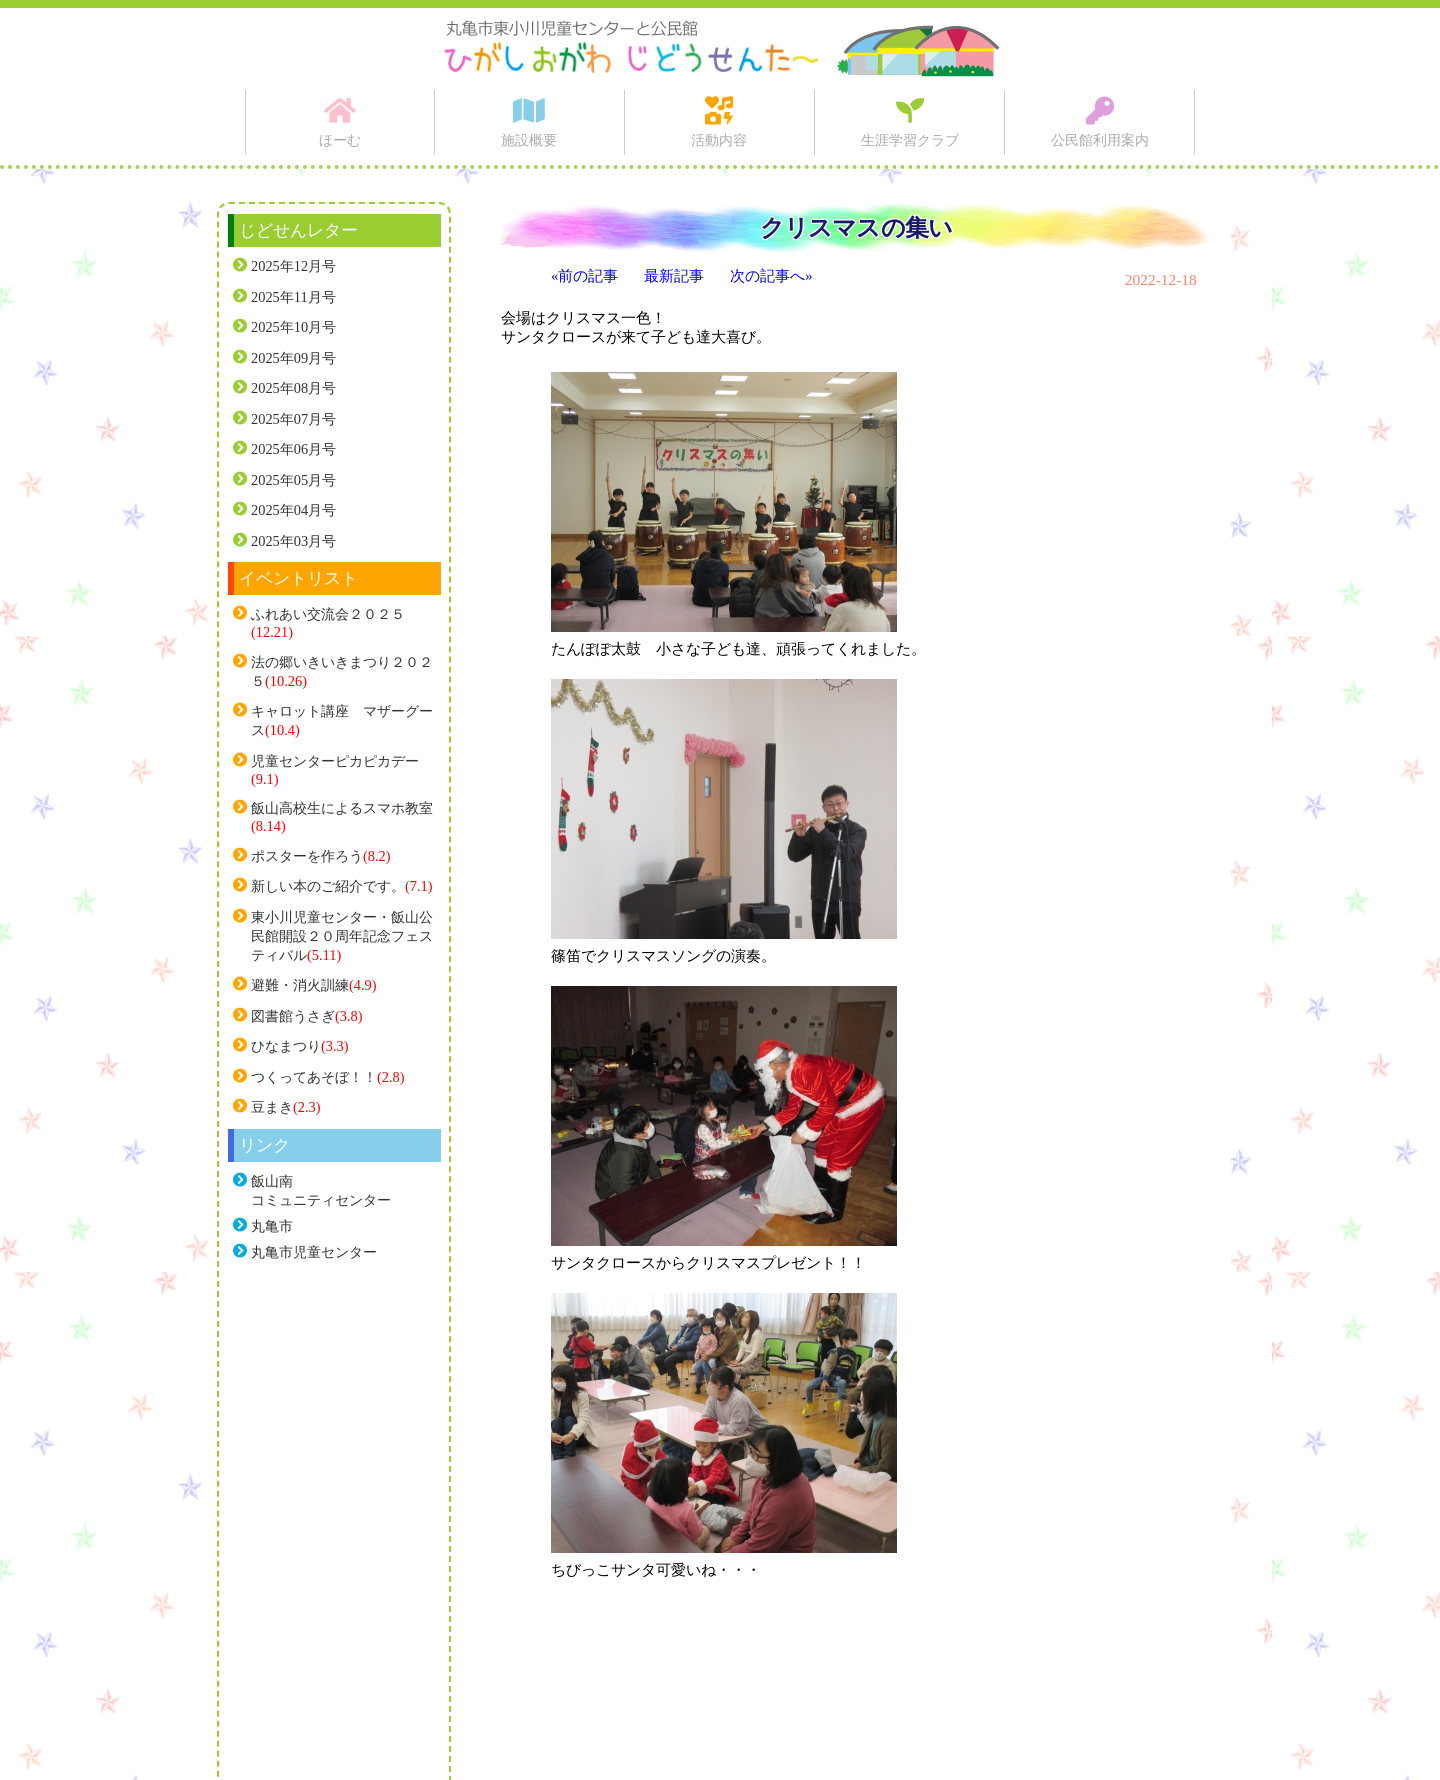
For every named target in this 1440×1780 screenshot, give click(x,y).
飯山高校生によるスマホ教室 (342, 808)
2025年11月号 (293, 297)
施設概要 (529, 140)
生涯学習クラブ (910, 140)
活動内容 (719, 140)
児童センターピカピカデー (335, 761)
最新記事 (674, 276)
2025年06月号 (293, 449)
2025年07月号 (293, 419)
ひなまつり (286, 1046)
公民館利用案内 (1100, 140)
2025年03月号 (293, 541)
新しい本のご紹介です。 (328, 886)
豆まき (272, 1107)
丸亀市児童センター (314, 1252)
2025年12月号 (293, 266)
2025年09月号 (293, 358)
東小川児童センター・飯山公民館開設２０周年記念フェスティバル (342, 936)
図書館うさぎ (293, 1016)
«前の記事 (584, 276)
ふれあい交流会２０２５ (328, 614)
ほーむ (340, 140)
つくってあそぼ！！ (314, 1077)
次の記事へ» (771, 276)
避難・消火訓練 (300, 985)
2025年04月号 (293, 510)
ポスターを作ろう (307, 856)
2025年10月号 (293, 327)
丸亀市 (272, 1226)
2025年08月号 (293, 388)
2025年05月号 (293, 480)
